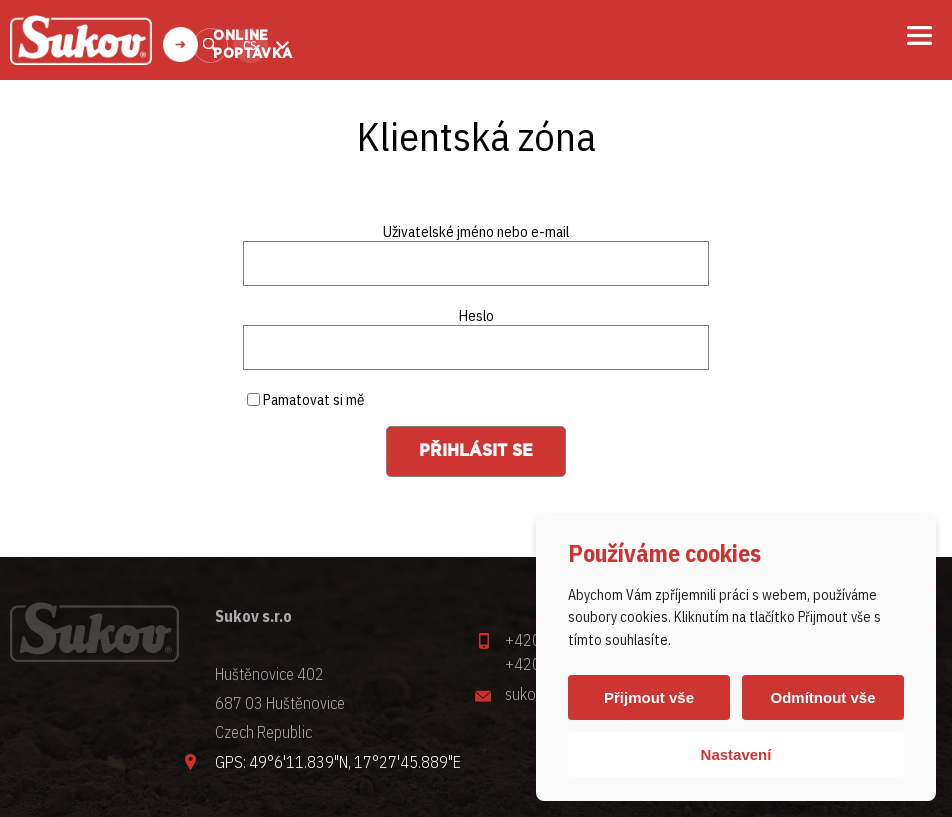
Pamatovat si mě (305, 399)
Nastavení (736, 754)
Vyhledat (210, 45)
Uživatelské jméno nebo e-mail (476, 231)
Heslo (476, 315)
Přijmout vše (649, 697)
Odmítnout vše (822, 697)
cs (250, 45)
